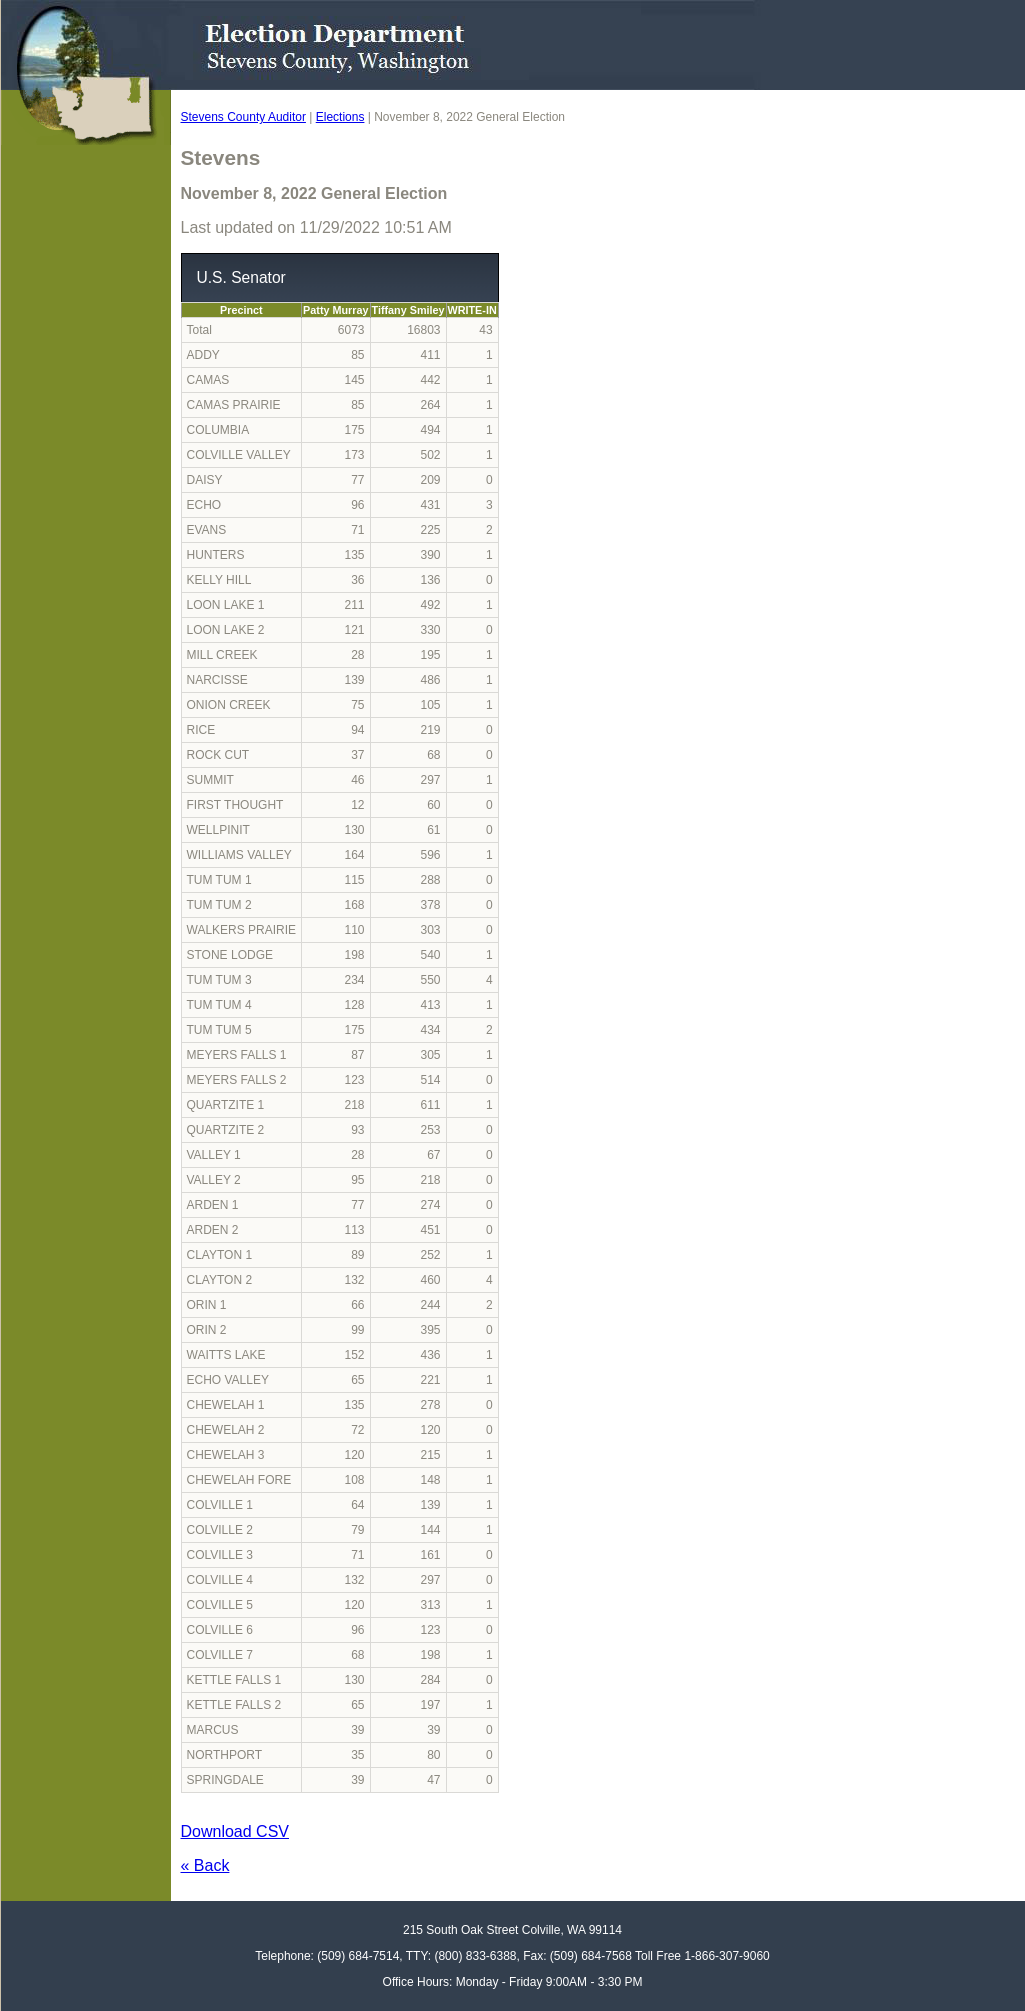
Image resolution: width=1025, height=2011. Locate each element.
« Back (205, 1865)
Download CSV (235, 1831)
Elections (340, 117)
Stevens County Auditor (243, 117)
